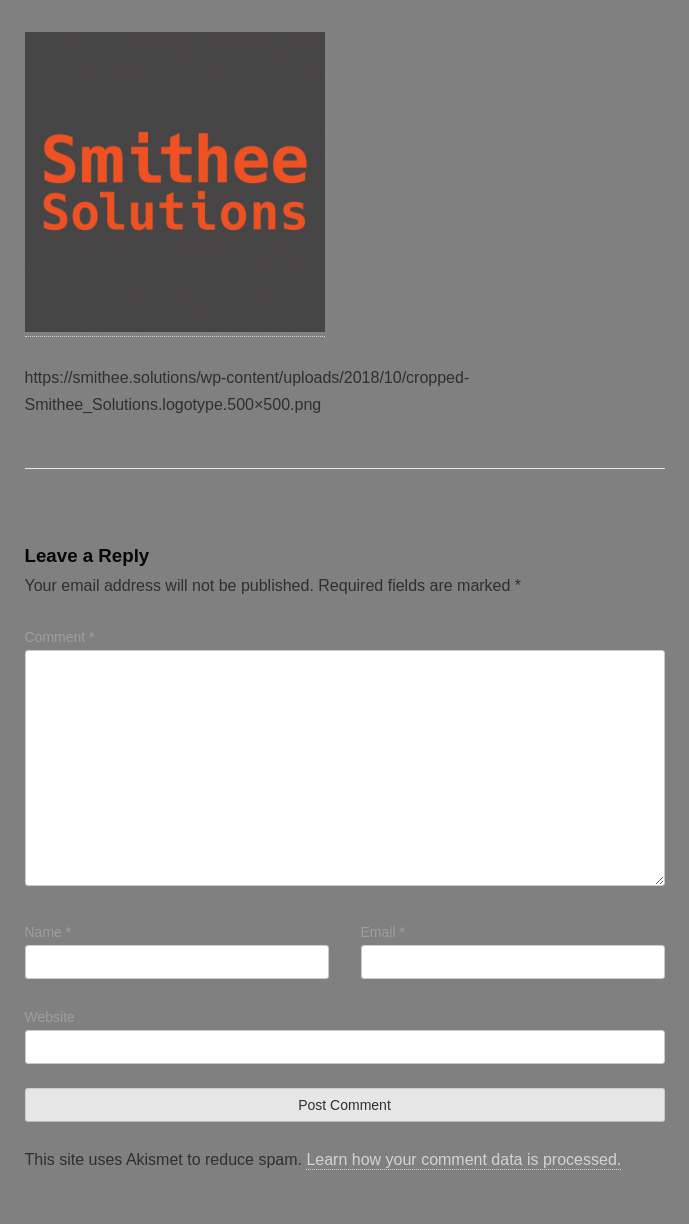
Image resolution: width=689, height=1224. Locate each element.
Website (50, 1017)
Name (48, 932)
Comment (60, 637)
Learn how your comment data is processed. (463, 1159)
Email (383, 932)
